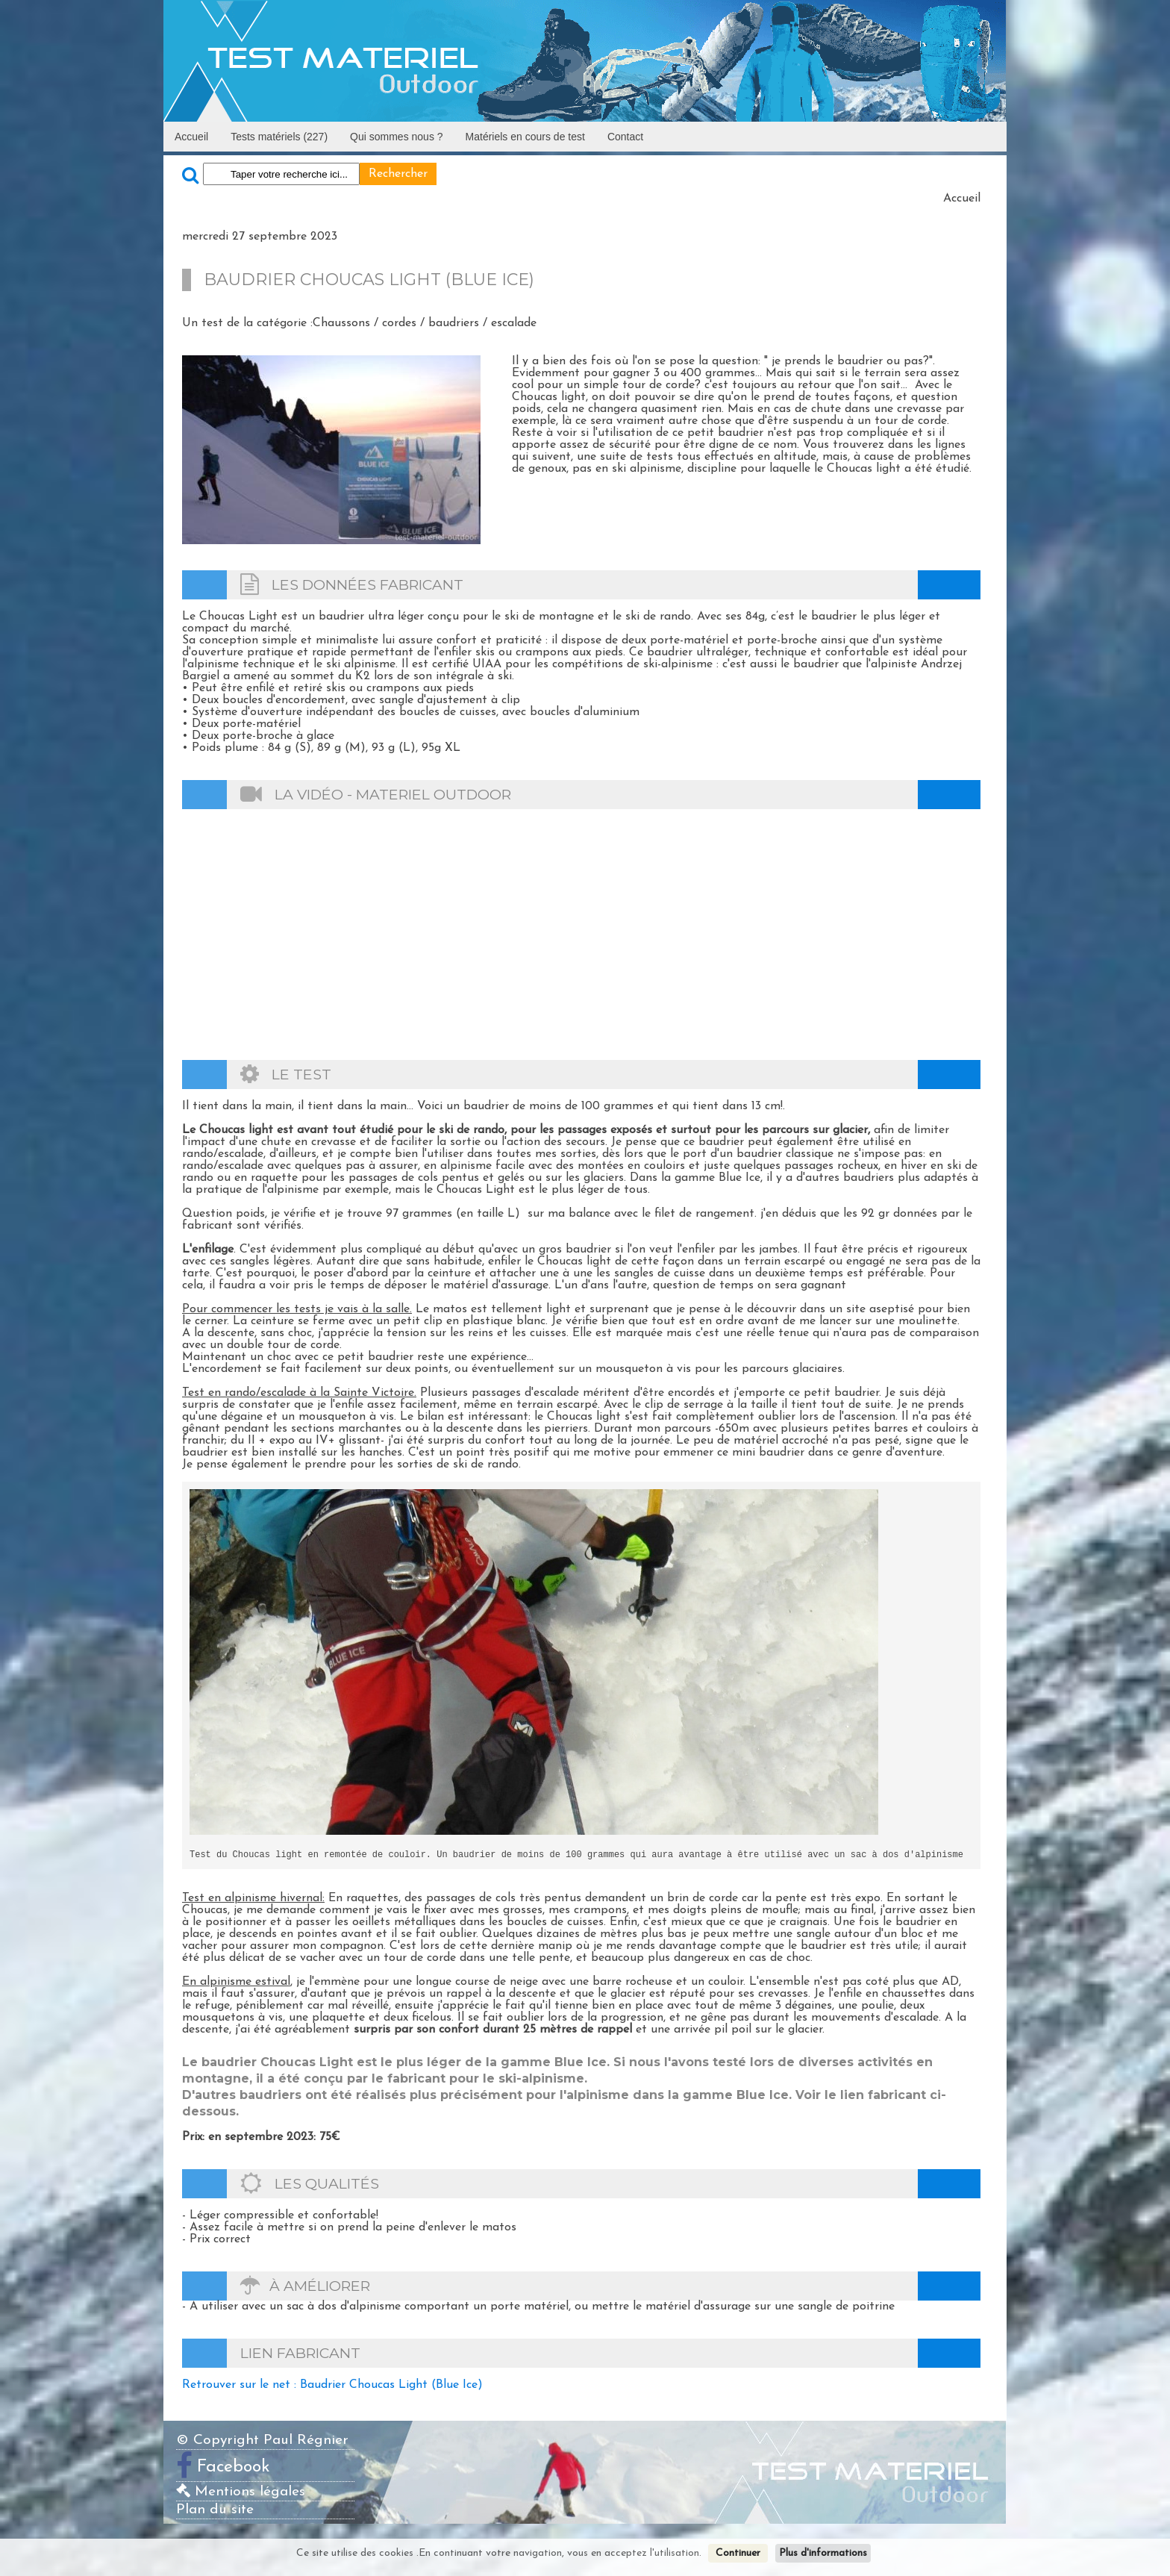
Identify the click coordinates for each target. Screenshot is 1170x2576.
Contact (625, 137)
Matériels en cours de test (525, 137)
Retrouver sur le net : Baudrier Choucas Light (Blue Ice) (332, 2385)
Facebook (233, 2467)
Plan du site (215, 2510)
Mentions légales (240, 2492)
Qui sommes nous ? (396, 137)
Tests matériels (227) (279, 137)
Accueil (191, 137)
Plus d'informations (823, 2553)
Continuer (738, 2553)
